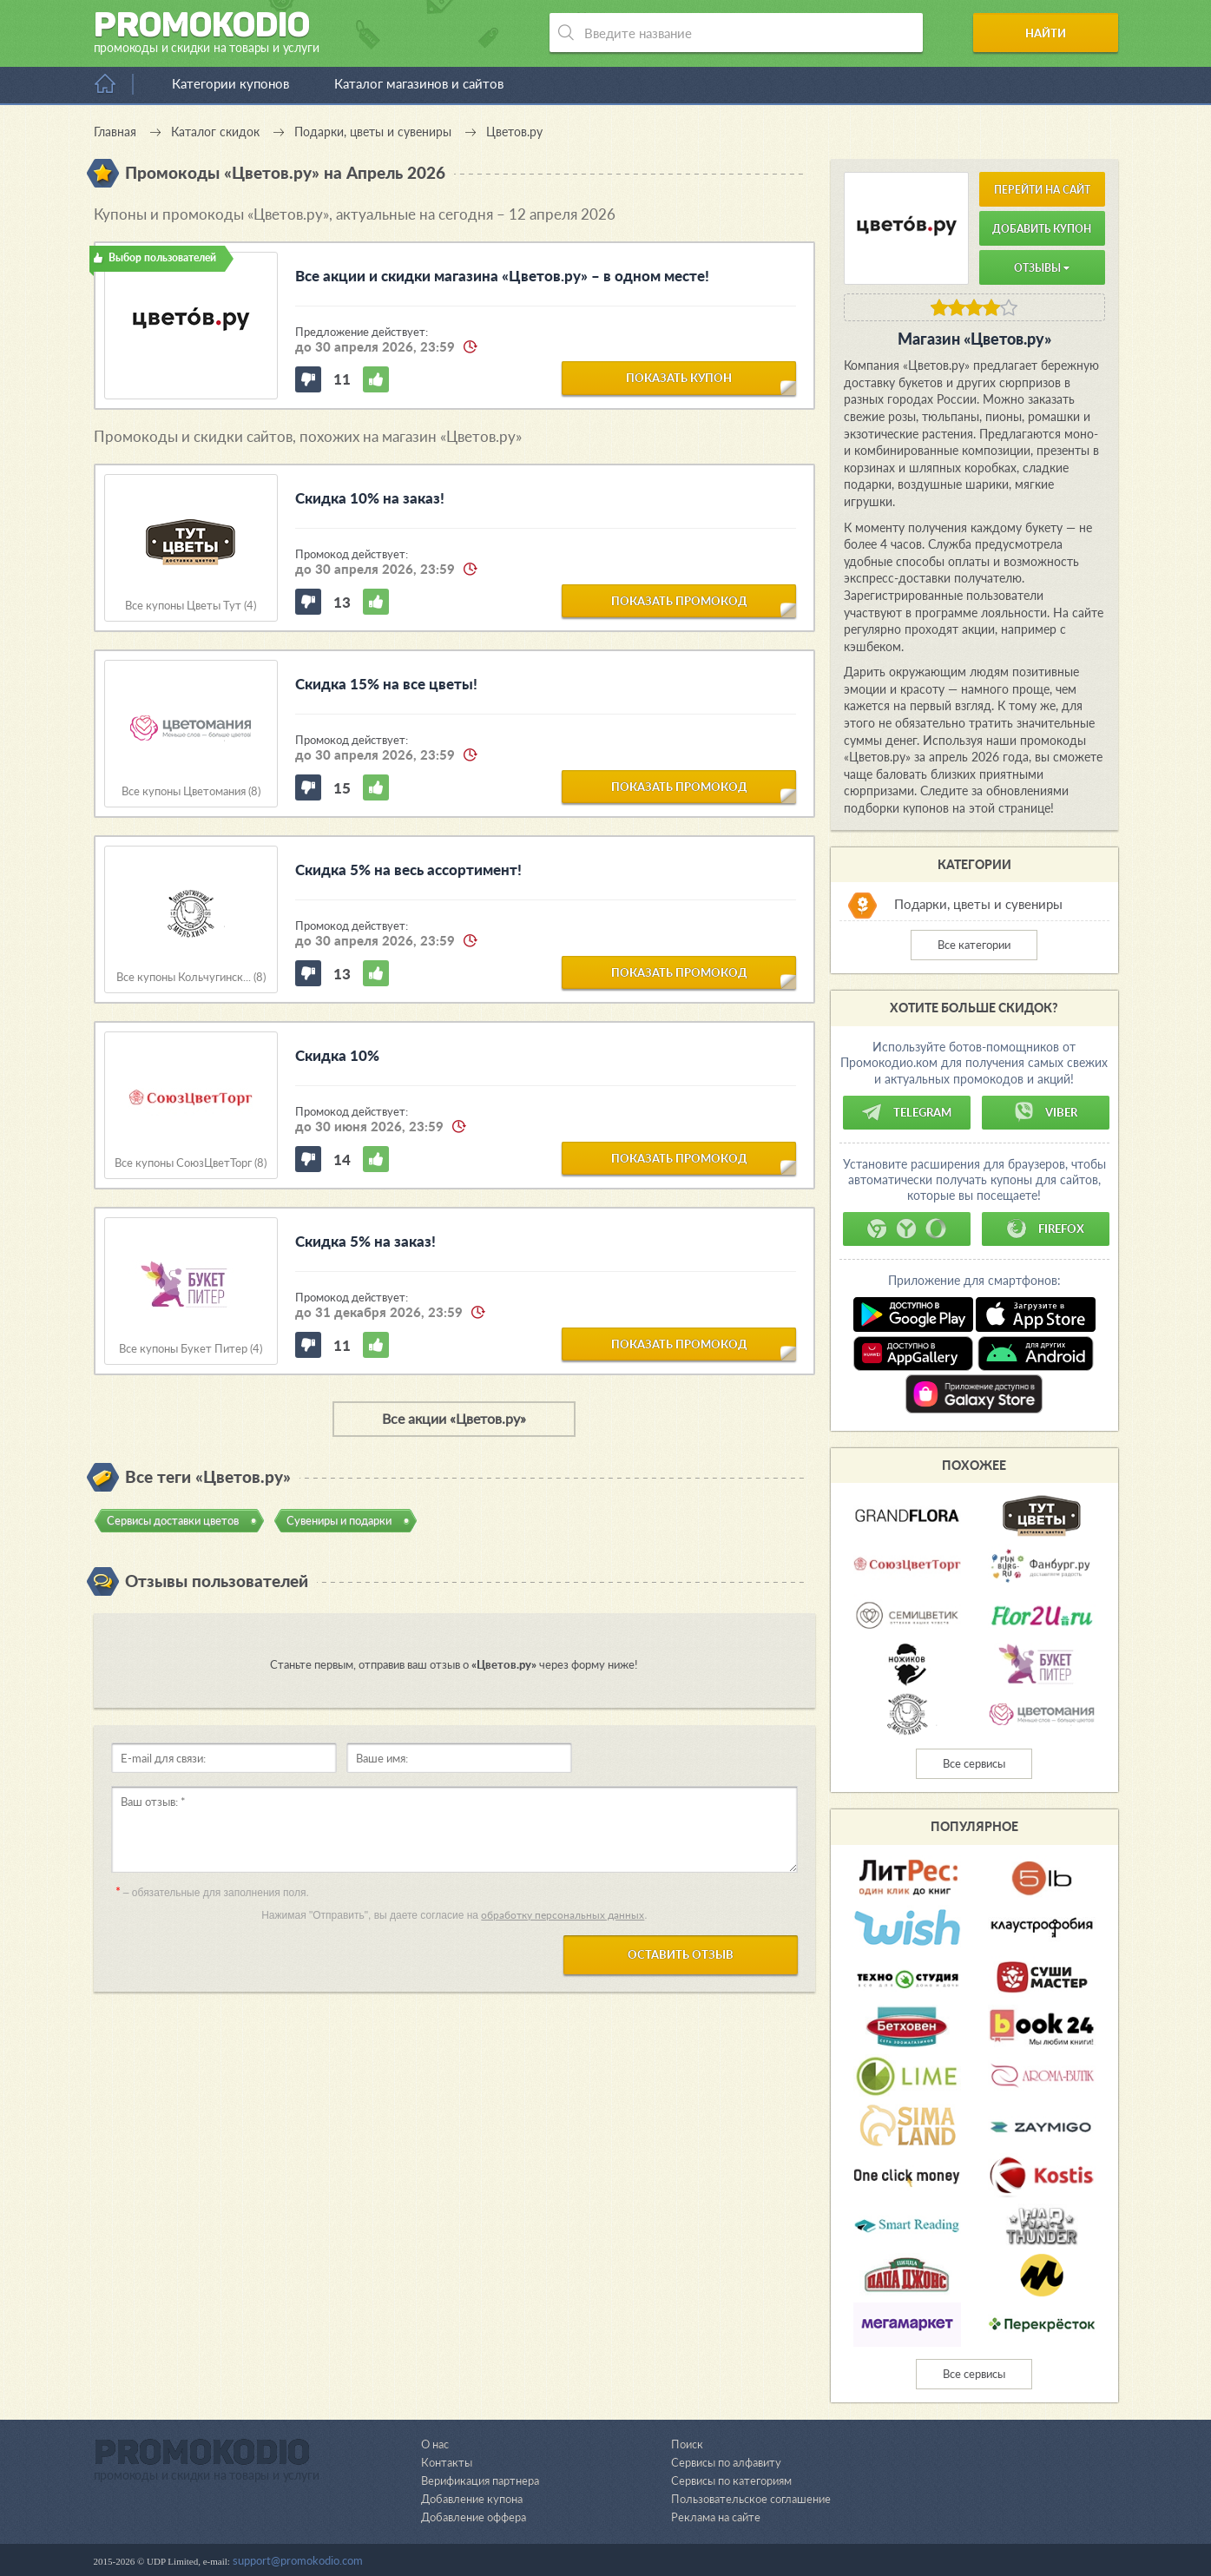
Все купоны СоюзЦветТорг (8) (191, 1162)
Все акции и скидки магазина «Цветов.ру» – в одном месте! (502, 276)
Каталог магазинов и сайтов (418, 83)
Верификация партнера (480, 2480)
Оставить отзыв (681, 1954)
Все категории (974, 945)
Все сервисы (974, 1763)
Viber (1045, 1112)
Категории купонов (230, 83)
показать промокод (679, 600)
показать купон (679, 378)
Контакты (446, 2462)
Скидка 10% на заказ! (369, 498)
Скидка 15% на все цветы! (386, 684)
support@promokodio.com (298, 2560)
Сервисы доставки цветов (173, 1520)
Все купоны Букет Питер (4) (190, 1348)
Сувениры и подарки (339, 1520)
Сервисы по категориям (731, 2480)
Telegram (906, 1112)
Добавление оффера (473, 2517)
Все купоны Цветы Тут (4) (190, 605)
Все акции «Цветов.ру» (454, 1418)
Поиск (687, 2444)
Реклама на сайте (715, 2517)
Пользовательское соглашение (751, 2499)
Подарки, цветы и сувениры (978, 904)
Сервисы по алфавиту (726, 2462)
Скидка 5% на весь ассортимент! (408, 869)
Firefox (1045, 1228)
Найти (1051, 33)
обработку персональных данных (562, 1914)
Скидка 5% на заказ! (365, 1241)
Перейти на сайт (1042, 189)
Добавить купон (1041, 228)
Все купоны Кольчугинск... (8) (191, 977)
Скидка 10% (337, 1055)
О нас (435, 2444)
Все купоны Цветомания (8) (191, 791)
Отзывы (1041, 267)
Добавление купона (472, 2499)
